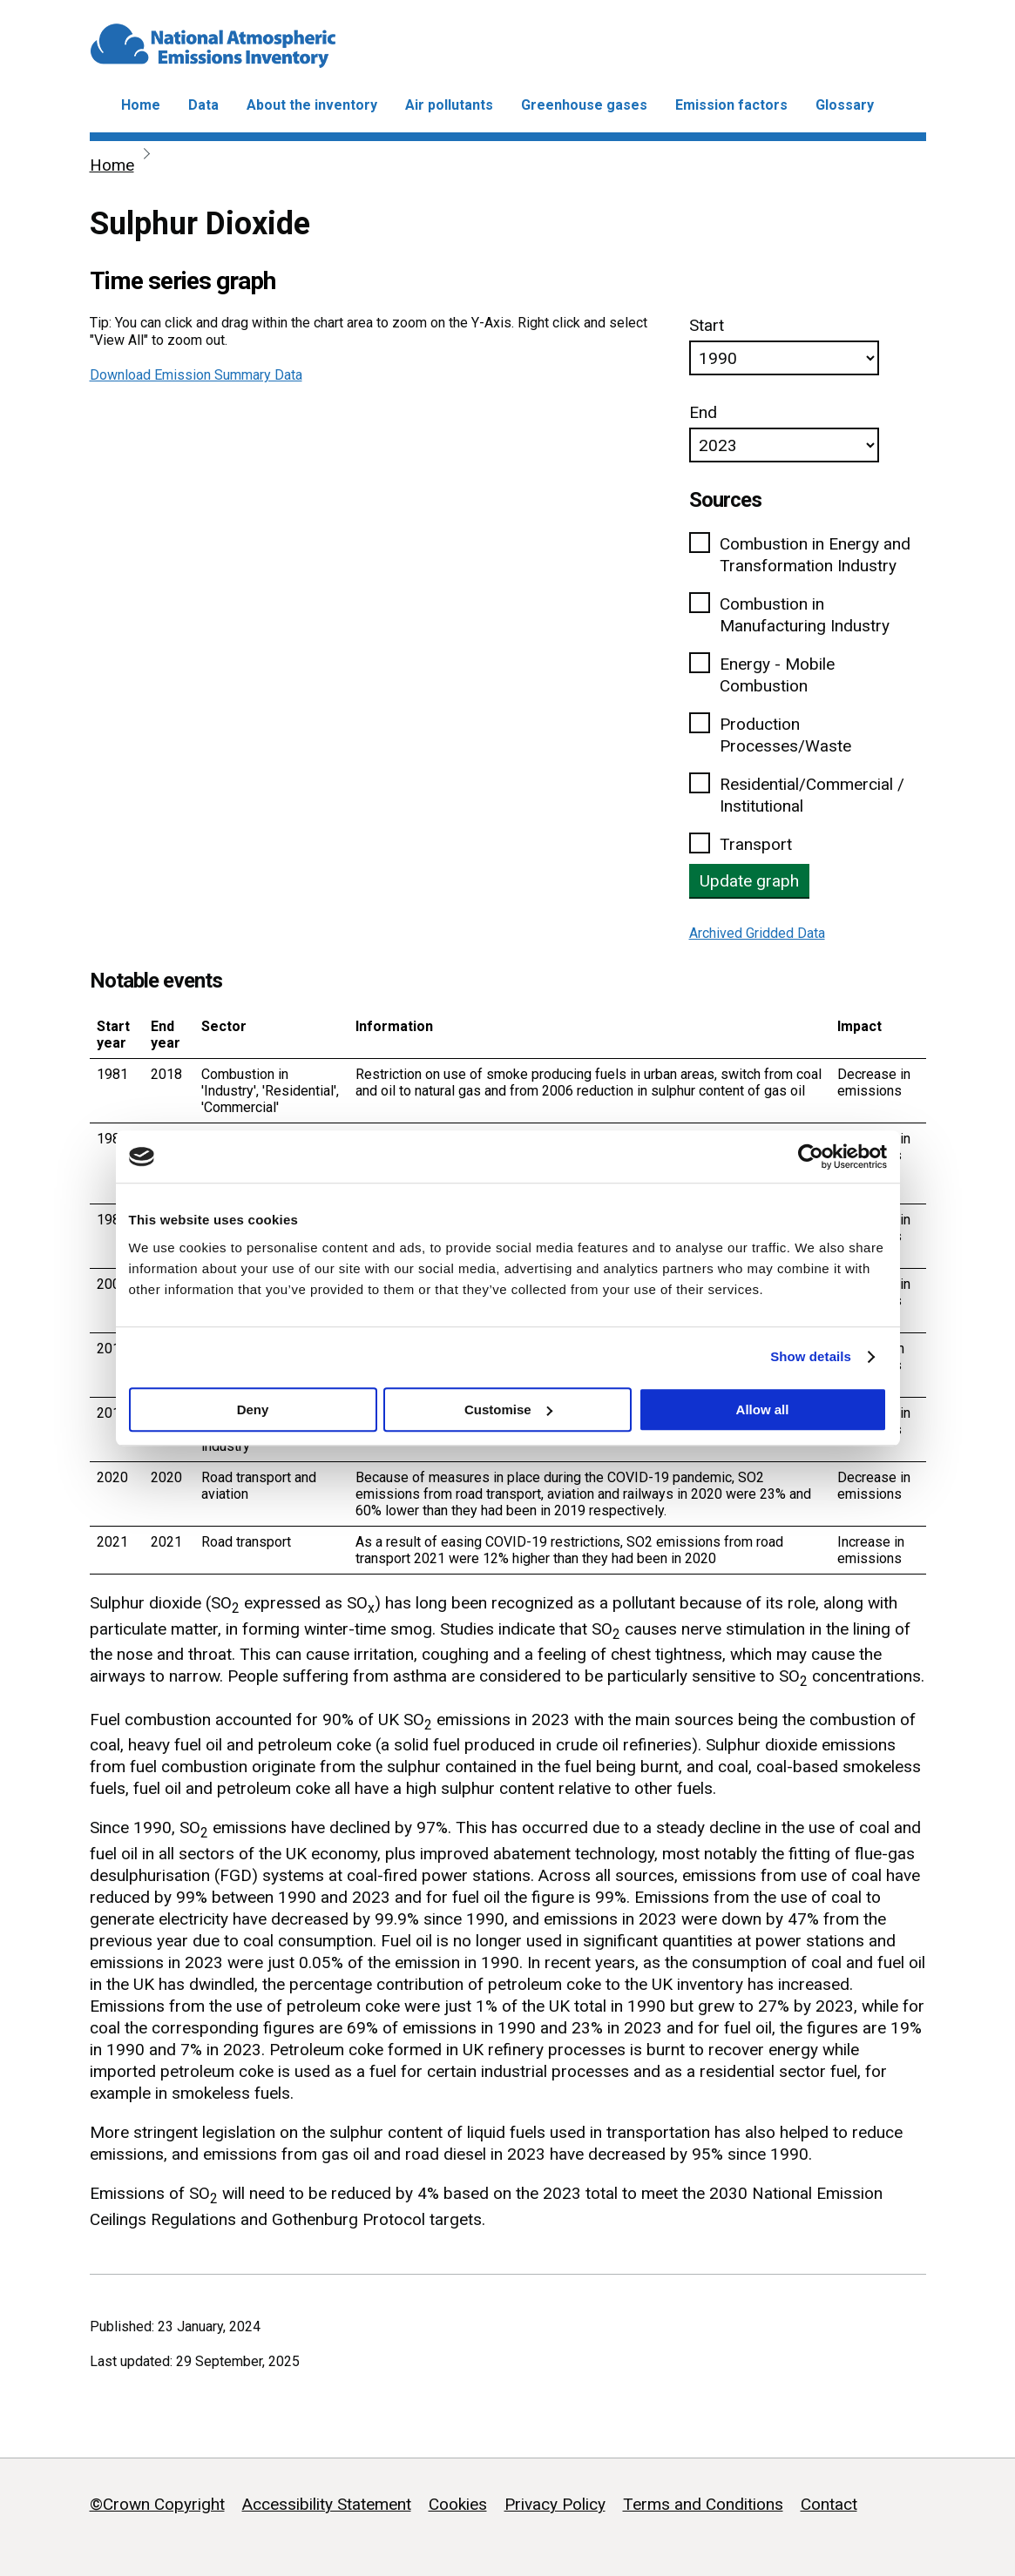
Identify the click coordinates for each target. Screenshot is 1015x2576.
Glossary (844, 105)
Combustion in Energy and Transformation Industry (815, 555)
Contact (829, 2504)
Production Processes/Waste (785, 735)
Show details (810, 1356)
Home (140, 105)
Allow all (762, 1409)
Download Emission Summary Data (196, 375)
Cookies (458, 2504)
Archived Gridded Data (757, 933)
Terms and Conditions (703, 2504)
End (703, 412)
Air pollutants (449, 105)
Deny (253, 1409)
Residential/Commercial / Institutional (812, 795)
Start (706, 325)
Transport (756, 844)
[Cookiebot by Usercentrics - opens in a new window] (810, 1156)
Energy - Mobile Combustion (777, 675)
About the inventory (312, 105)
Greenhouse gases (584, 105)
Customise (508, 1409)
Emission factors (731, 105)
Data (203, 105)
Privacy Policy (555, 2504)
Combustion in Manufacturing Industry (805, 615)
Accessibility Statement (326, 2504)
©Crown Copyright (157, 2504)
